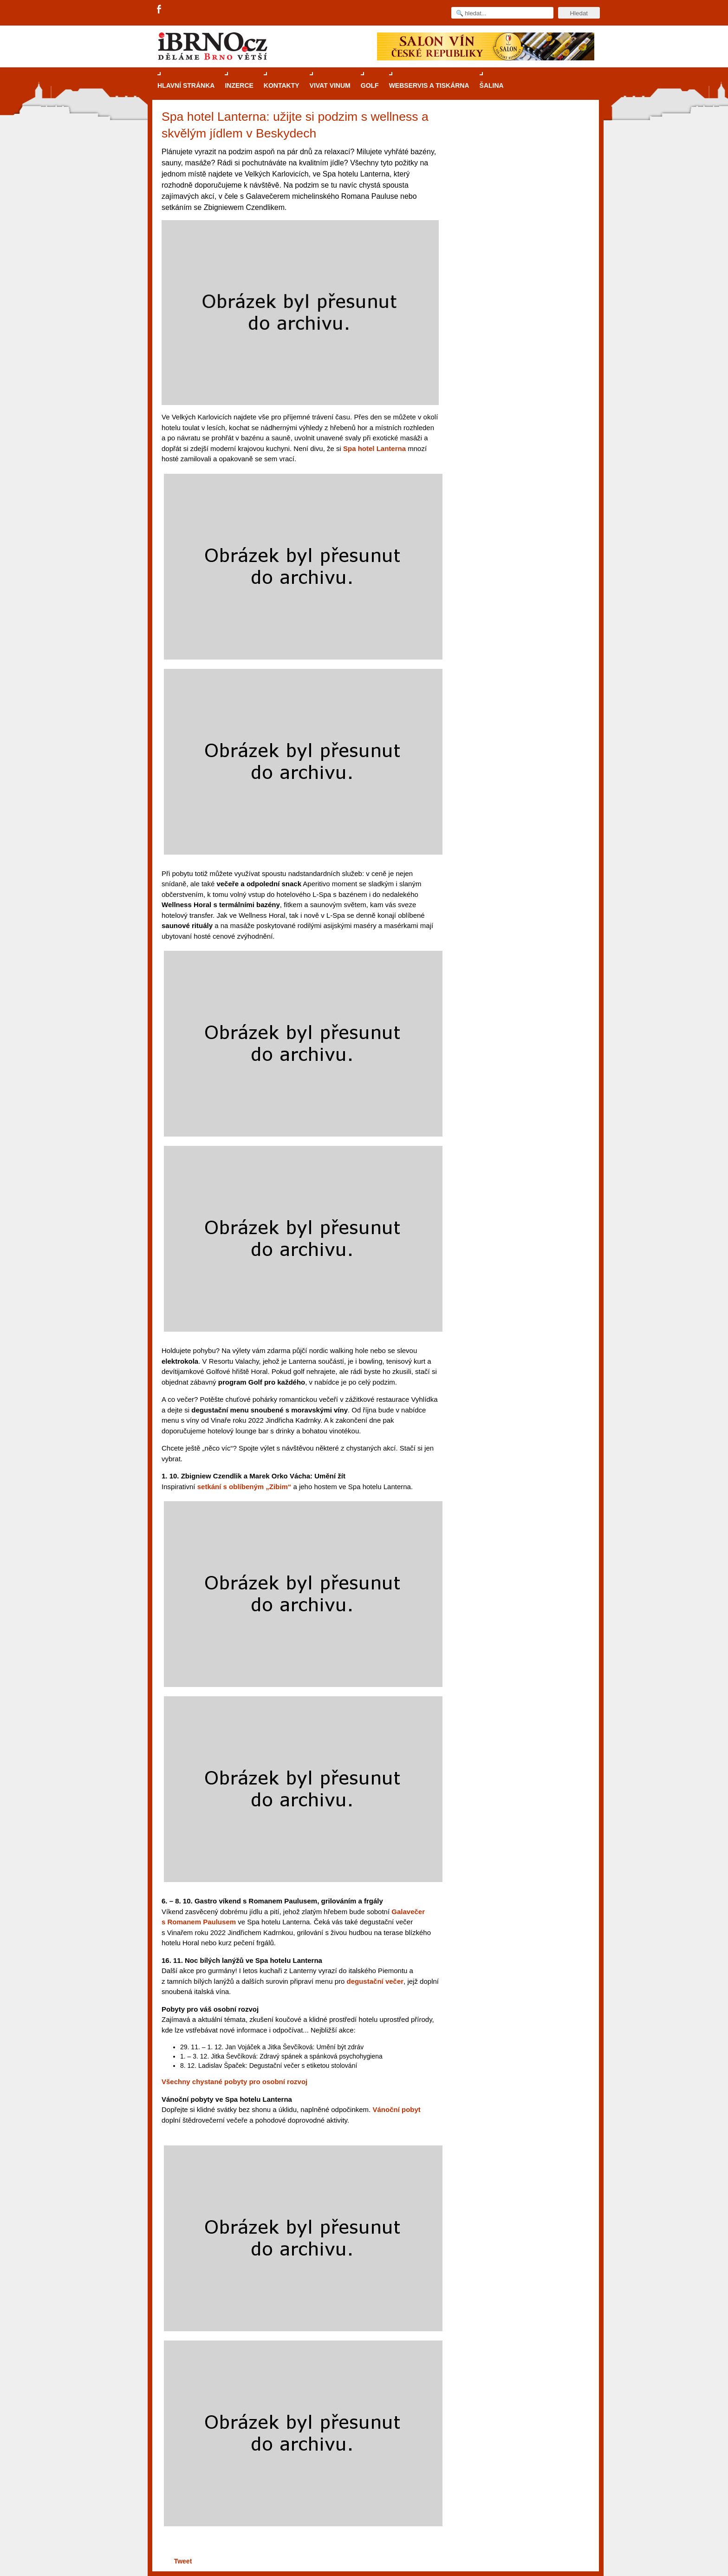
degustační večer (375, 1981)
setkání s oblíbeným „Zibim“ (244, 1487)
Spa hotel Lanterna (374, 448)
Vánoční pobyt (396, 2109)
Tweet (183, 2561)
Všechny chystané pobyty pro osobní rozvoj (234, 2082)
